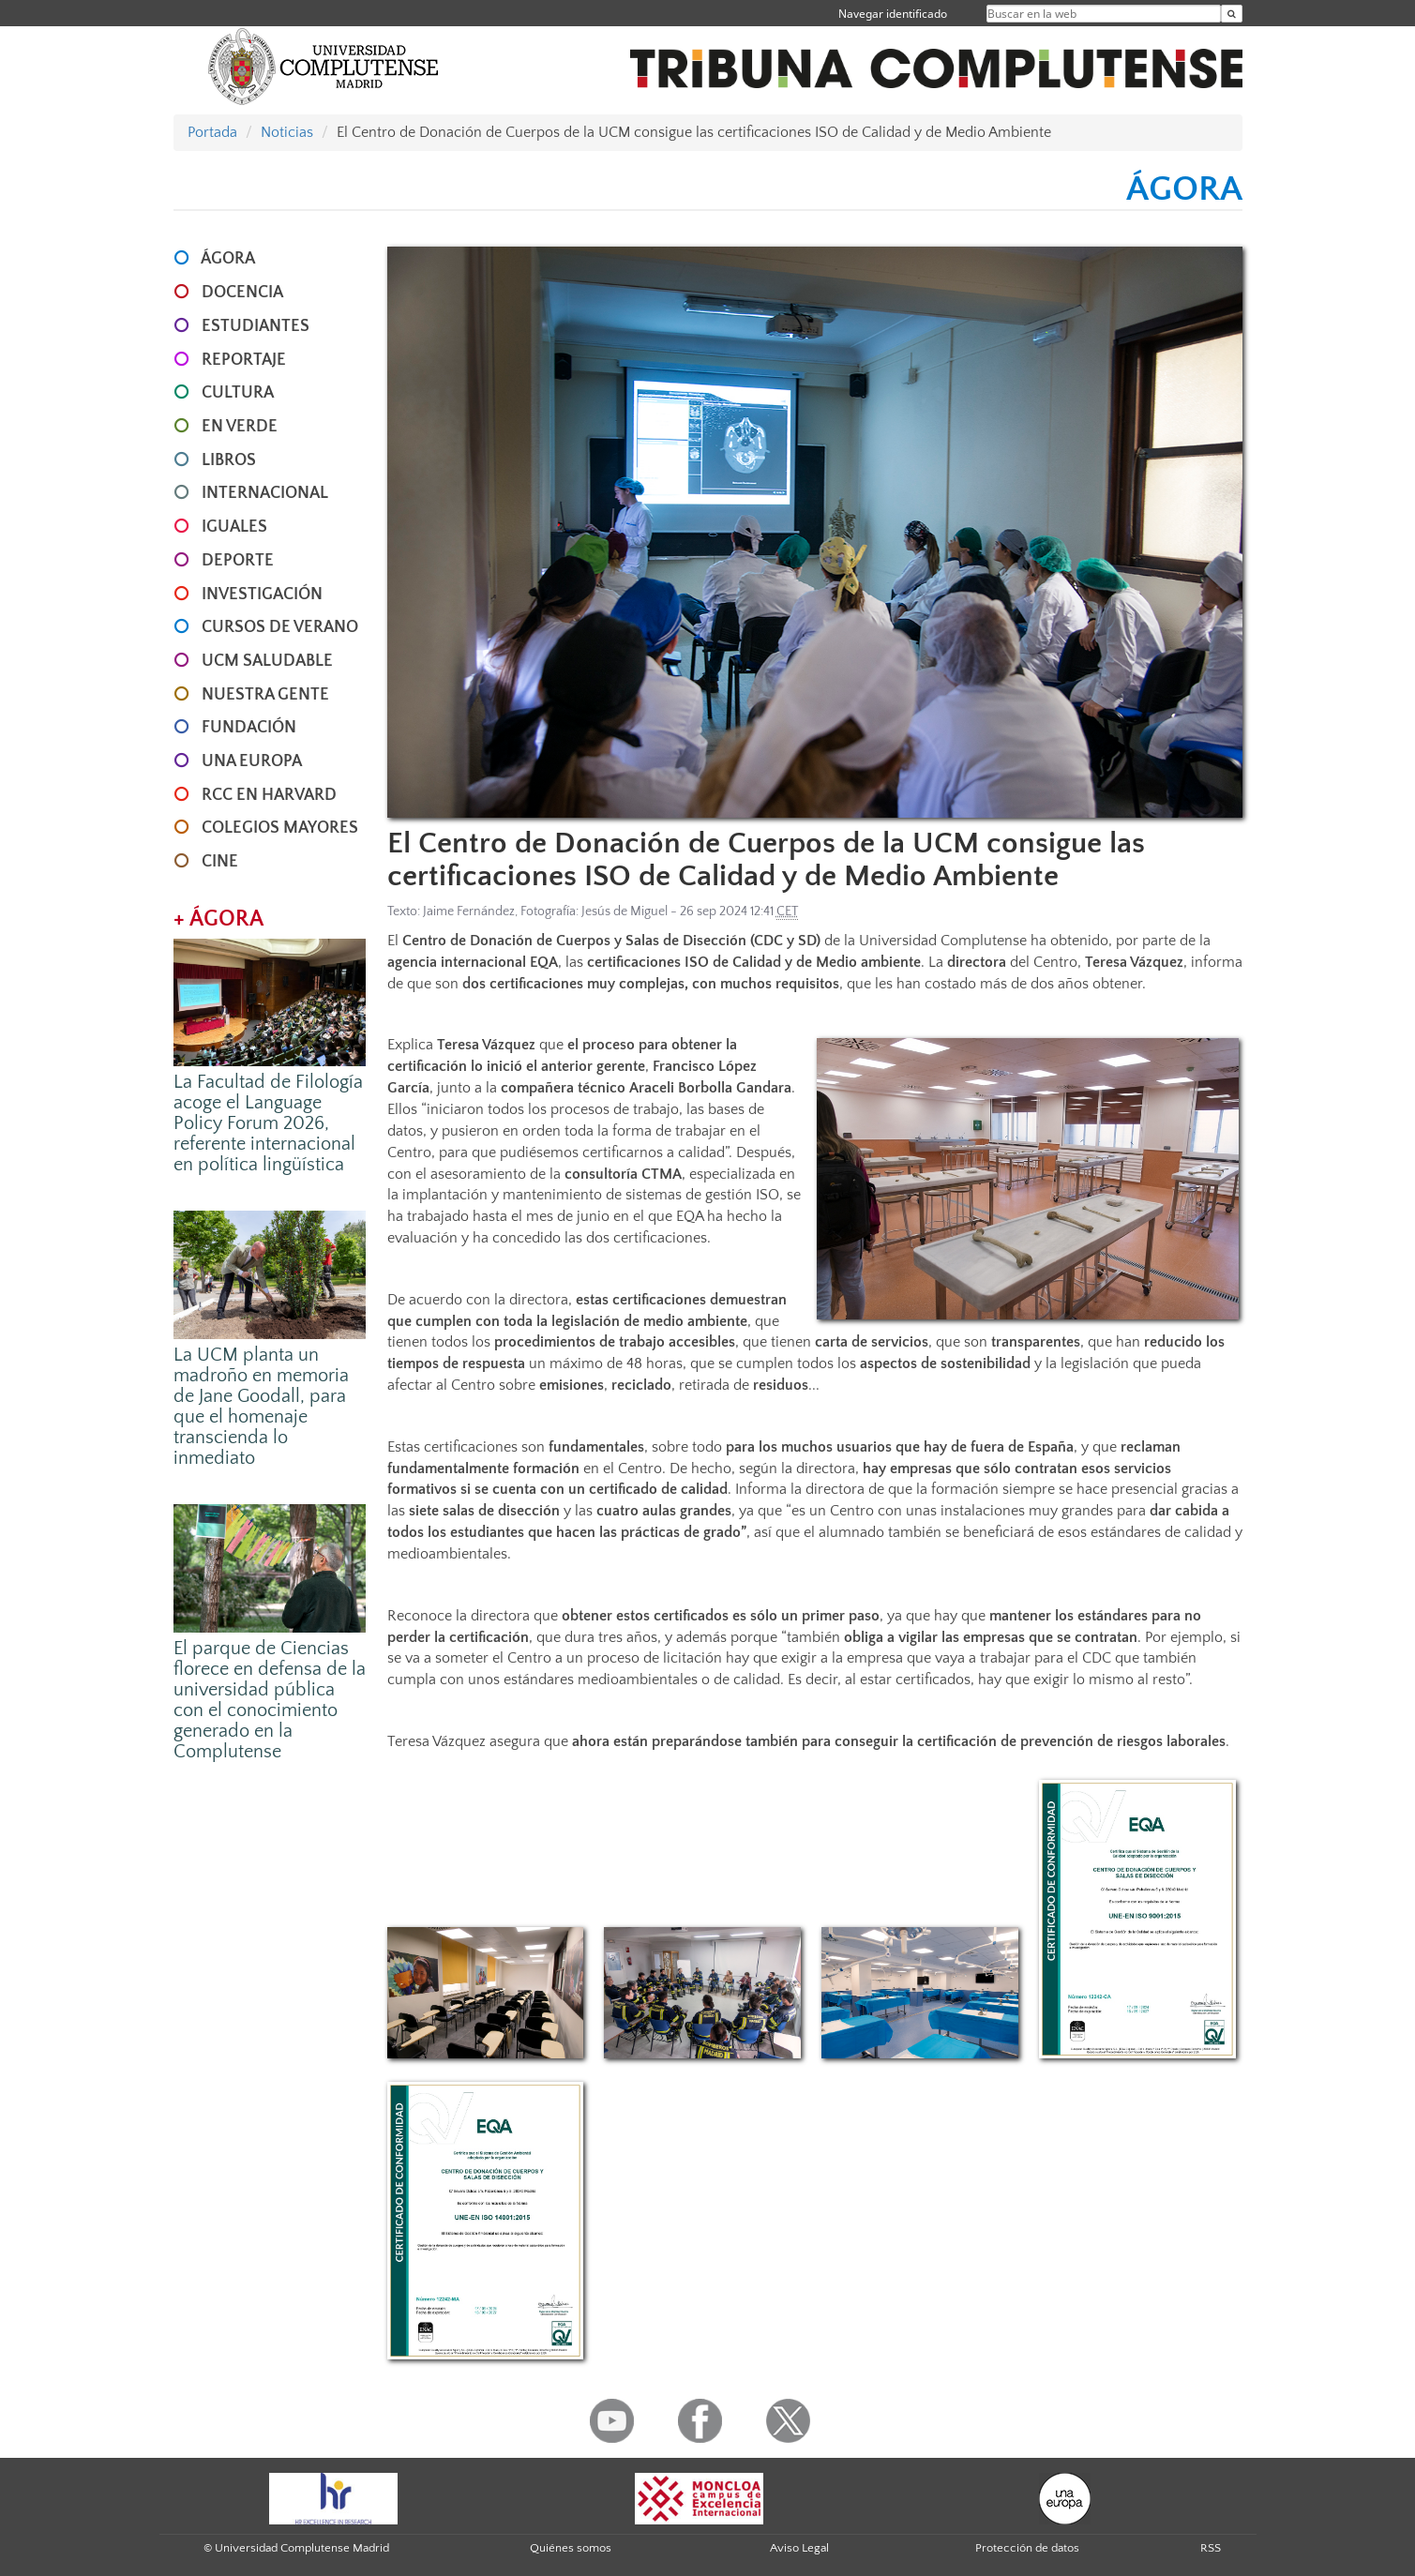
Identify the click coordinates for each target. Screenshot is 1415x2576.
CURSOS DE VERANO (280, 627)
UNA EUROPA (252, 761)
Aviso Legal (799, 2547)
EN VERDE (240, 426)
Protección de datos (1027, 2547)
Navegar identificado (892, 14)
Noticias (287, 132)
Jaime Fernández (469, 911)
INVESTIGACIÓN (262, 594)
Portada (212, 132)
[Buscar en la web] (1231, 14)
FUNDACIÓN (249, 727)
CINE (220, 861)
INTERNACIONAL (265, 493)
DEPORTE (238, 560)
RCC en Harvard (269, 795)
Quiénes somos (570, 2547)
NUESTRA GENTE (265, 694)
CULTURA (238, 393)
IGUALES (234, 527)
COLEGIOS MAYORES (280, 828)
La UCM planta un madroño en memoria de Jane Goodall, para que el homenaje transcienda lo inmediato (261, 1407)
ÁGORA (228, 258)
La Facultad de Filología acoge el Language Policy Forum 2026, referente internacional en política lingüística (268, 1123)
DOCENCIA (242, 292)
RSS (1210, 2547)
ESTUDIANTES (255, 326)
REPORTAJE (244, 360)
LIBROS (229, 460)
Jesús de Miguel (624, 911)
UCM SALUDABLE (267, 661)
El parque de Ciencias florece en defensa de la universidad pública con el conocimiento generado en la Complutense (269, 1700)
